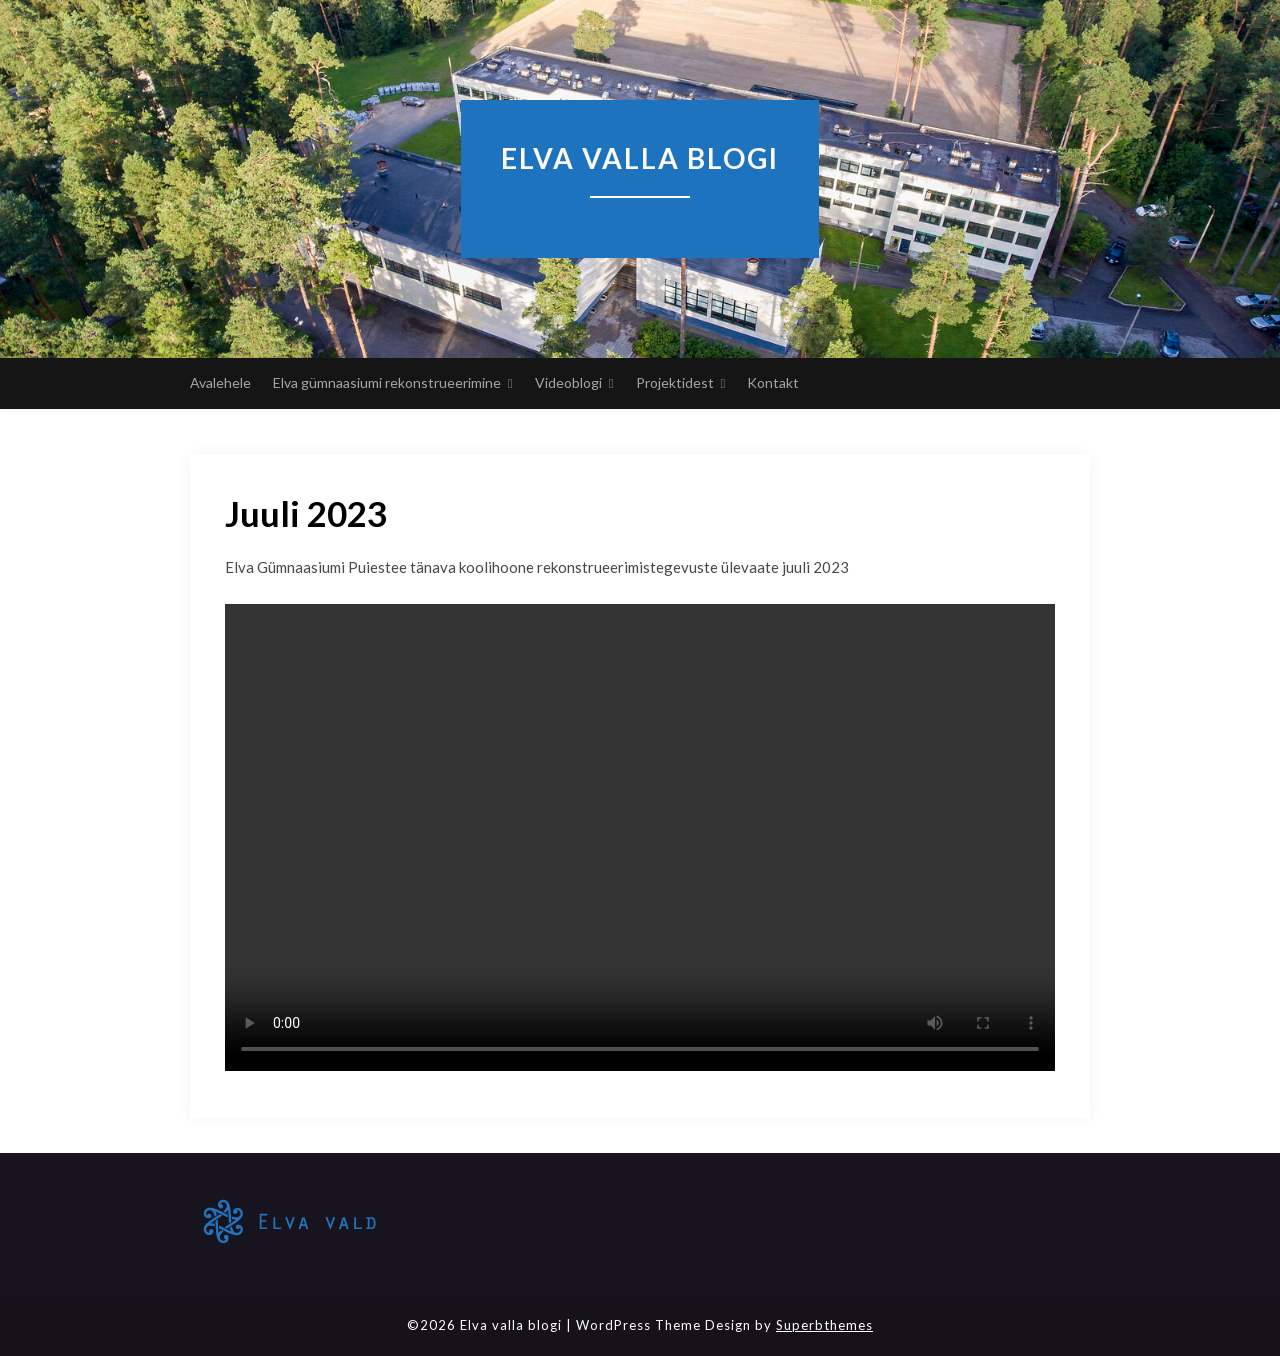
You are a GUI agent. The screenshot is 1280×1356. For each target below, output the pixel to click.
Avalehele (220, 382)
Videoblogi (568, 382)
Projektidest (675, 382)
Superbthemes (824, 1325)
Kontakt (773, 382)
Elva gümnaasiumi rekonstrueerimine (387, 382)
